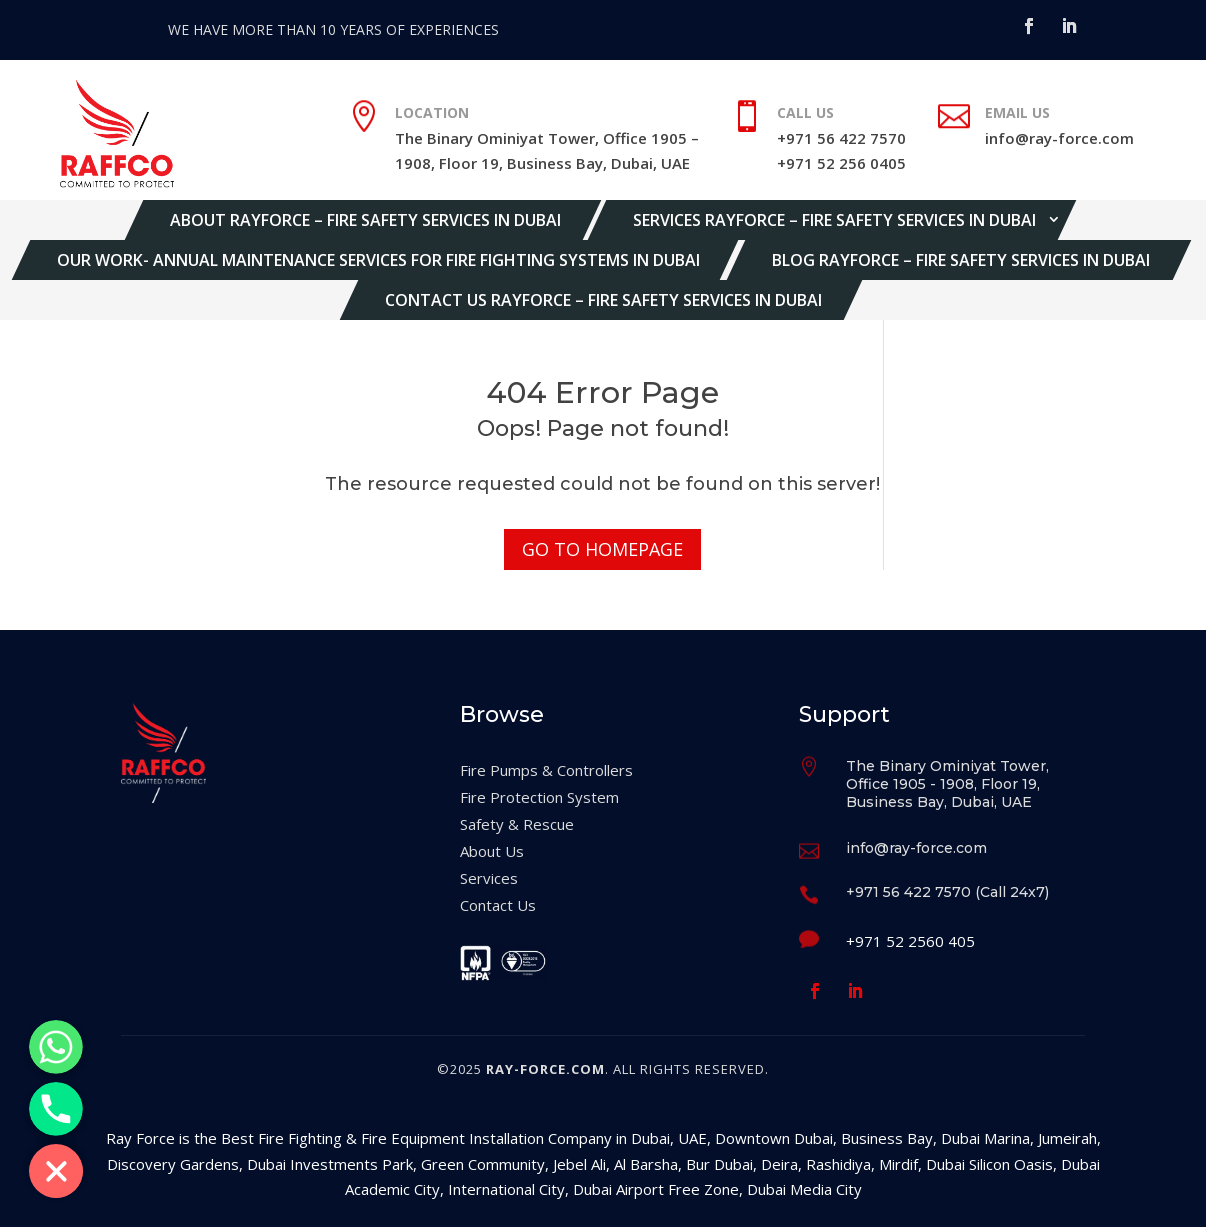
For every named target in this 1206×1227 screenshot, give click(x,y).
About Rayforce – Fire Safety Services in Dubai (365, 220)
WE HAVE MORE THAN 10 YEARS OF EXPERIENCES (333, 29)
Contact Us (498, 905)
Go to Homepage (602, 549)
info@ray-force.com (1059, 138)
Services (489, 878)
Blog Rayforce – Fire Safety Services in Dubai (961, 260)
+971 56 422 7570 (841, 138)
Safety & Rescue (517, 824)
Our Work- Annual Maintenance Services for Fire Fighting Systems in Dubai (378, 260)
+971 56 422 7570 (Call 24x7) (947, 892)
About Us (492, 851)
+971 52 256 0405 (841, 163)
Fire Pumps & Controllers (546, 770)
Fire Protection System (539, 797)
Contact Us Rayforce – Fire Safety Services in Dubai (603, 300)
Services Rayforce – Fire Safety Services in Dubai (834, 220)
